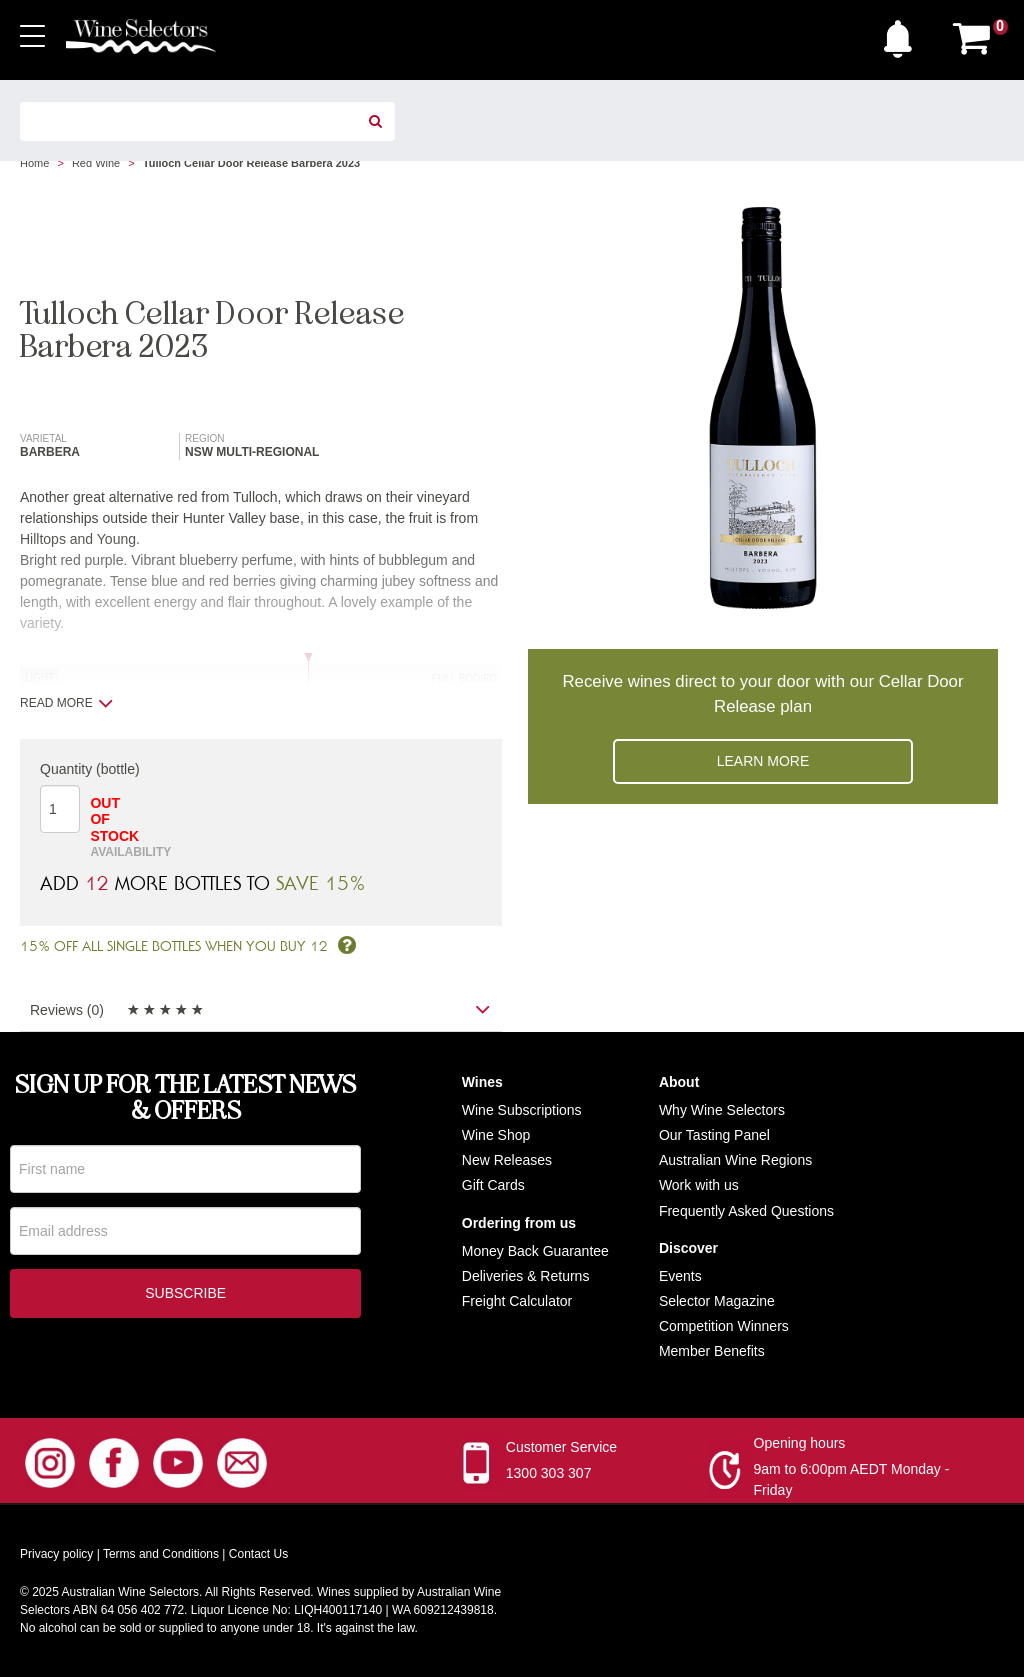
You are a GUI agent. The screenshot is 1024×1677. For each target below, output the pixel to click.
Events (680, 1276)
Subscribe (185, 1295)
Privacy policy (56, 1554)
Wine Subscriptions (522, 1110)
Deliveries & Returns (526, 1276)
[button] (903, 34)
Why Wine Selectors (722, 1110)
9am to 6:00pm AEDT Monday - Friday (852, 1479)
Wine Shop (496, 1135)
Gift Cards (493, 1185)
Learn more (763, 761)
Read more (66, 703)
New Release (503, 1160)
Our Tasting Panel (714, 1135)
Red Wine (96, 163)
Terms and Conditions (161, 1554)
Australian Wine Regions (735, 1160)
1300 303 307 (549, 1473)
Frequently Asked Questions (746, 1211)
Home (34, 163)
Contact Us (258, 1554)
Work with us (699, 1185)
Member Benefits (712, 1351)
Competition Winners (724, 1326)
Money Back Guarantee (535, 1251)
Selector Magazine (717, 1301)
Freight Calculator (517, 1301)
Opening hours (800, 1443)
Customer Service (561, 1447)
